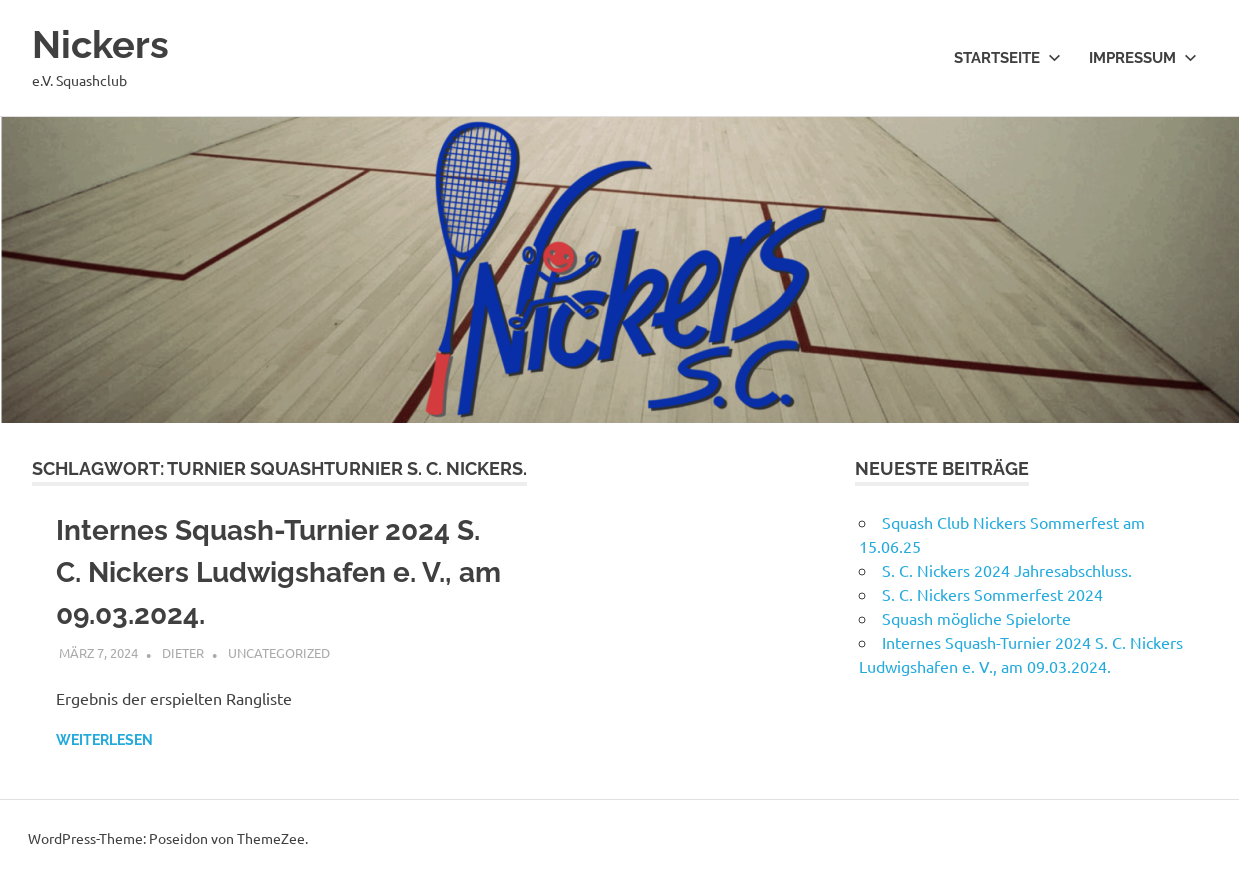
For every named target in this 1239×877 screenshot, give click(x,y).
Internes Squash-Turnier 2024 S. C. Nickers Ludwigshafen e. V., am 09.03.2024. (278, 572)
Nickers (100, 44)
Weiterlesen (104, 740)
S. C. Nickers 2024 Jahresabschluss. (1007, 570)
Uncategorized (279, 652)
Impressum (1143, 58)
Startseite (1007, 58)
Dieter (183, 652)
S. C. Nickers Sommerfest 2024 (992, 594)
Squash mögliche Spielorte (976, 618)
